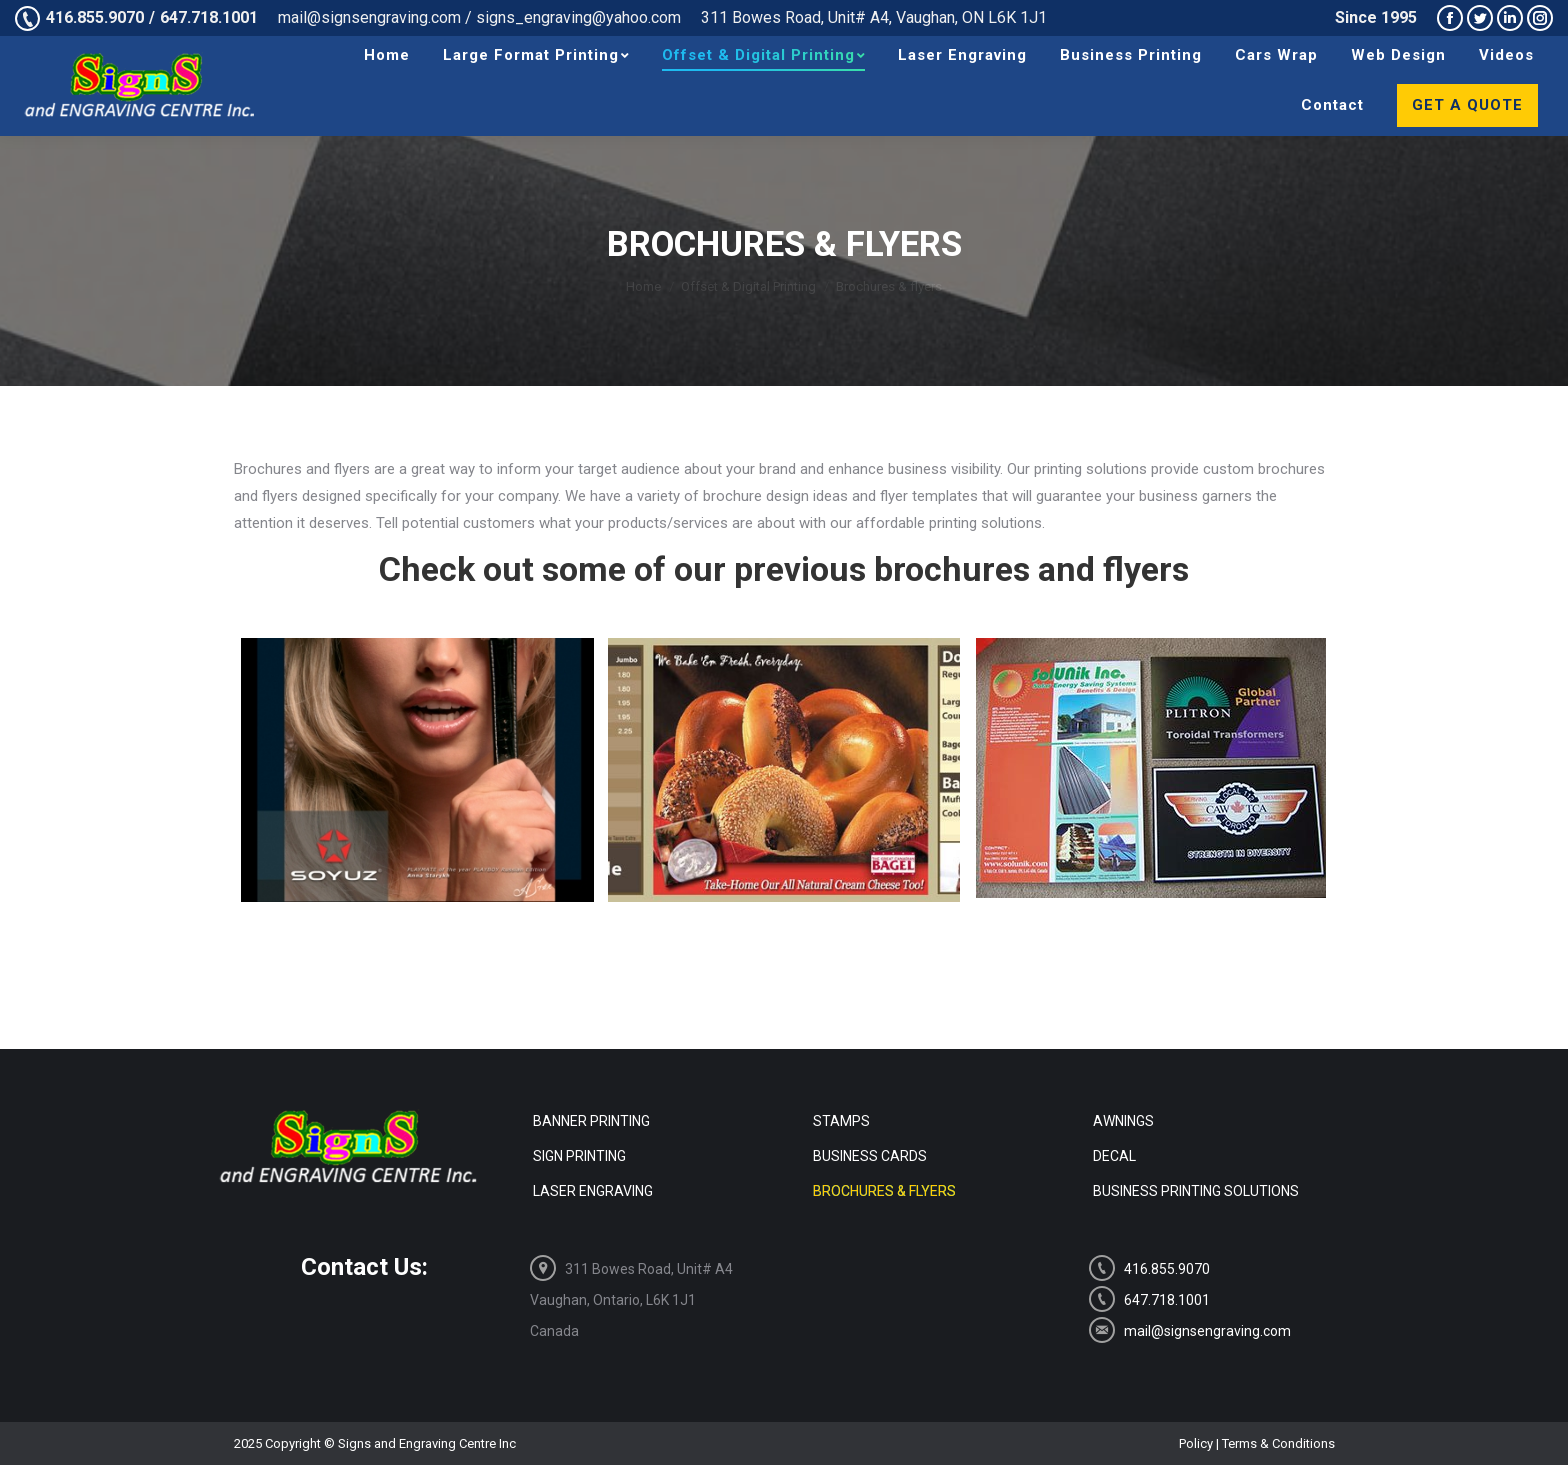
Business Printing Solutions (1196, 1191)
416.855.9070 (95, 17)
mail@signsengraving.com (1190, 1330)
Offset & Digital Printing (748, 286)
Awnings (1123, 1121)
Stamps (841, 1121)
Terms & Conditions (1278, 1443)
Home (643, 286)
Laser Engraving (593, 1191)
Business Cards (870, 1156)
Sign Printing (579, 1156)
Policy (1196, 1443)
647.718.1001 (209, 17)
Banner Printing (591, 1121)
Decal (1114, 1156)
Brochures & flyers (884, 1191)
